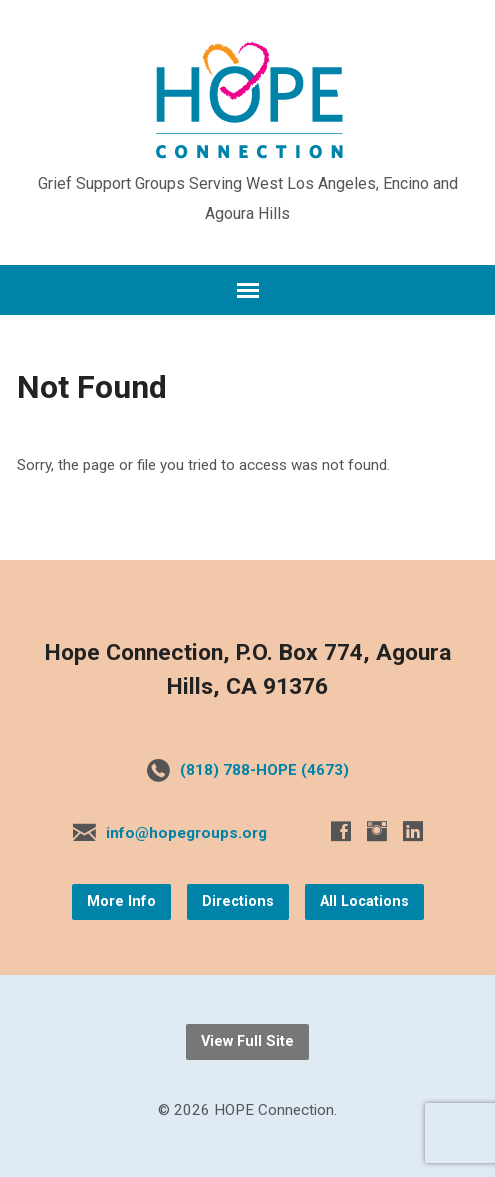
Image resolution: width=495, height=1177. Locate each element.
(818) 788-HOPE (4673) (264, 770)
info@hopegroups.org (186, 833)
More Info (121, 901)
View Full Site (247, 1041)
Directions (238, 901)
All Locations (364, 901)
